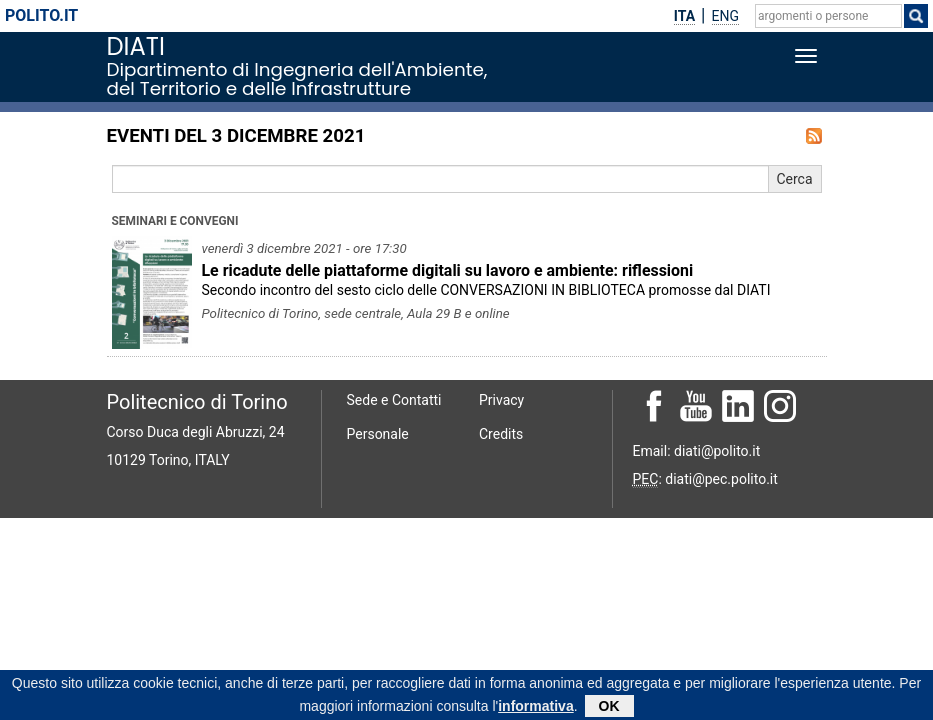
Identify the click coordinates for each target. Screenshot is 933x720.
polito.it (41, 15)
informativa (535, 708)
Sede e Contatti (394, 400)
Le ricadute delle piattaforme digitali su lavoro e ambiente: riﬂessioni (448, 270)
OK (609, 708)
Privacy (501, 400)
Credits (501, 434)
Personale (378, 434)
